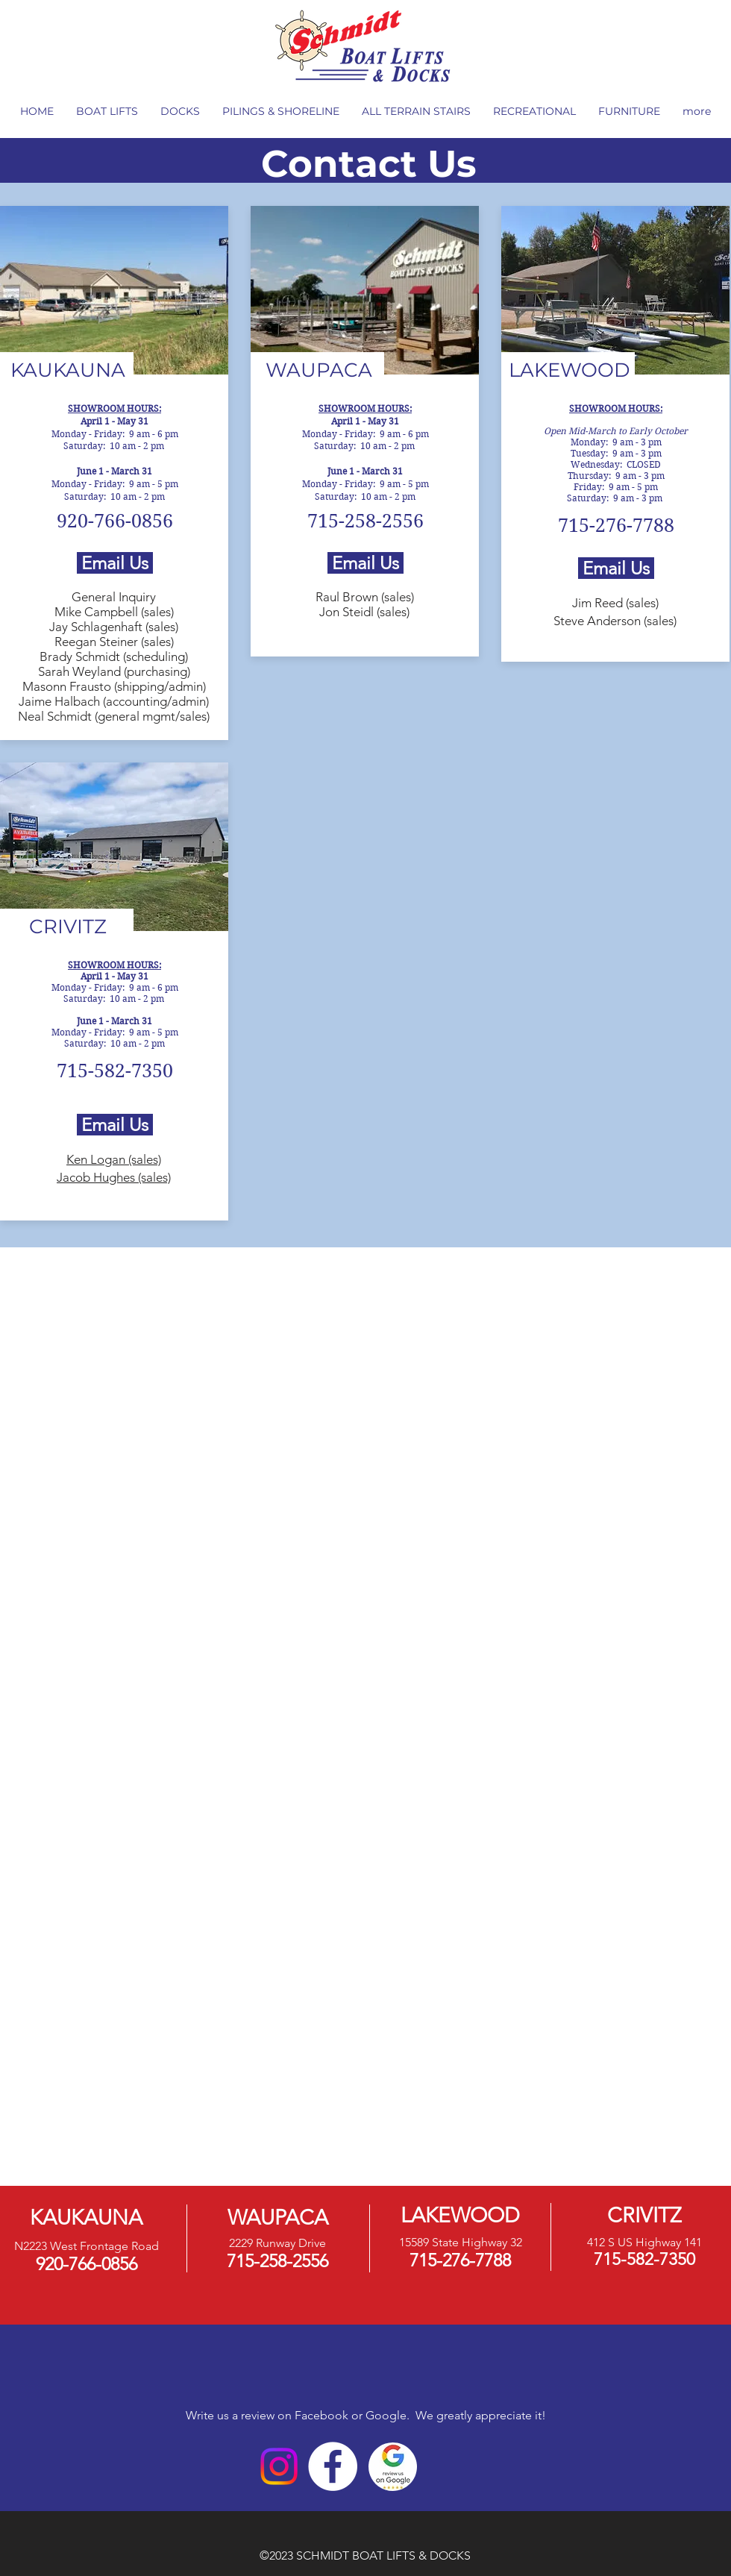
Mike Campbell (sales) (114, 611)
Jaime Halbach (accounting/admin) (114, 701)
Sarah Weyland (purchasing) (114, 671)
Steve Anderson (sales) (615, 620)
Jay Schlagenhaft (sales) (113, 626)
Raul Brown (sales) (365, 596)
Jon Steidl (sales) (364, 611)
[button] (107, 111)
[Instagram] (279, 2466)
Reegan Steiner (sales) (114, 641)
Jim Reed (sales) (615, 602)
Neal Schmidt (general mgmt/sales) (114, 716)
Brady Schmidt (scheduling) (114, 656)
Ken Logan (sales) (113, 1159)
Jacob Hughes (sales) (114, 1177)
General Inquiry (114, 596)
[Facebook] (332, 2466)
